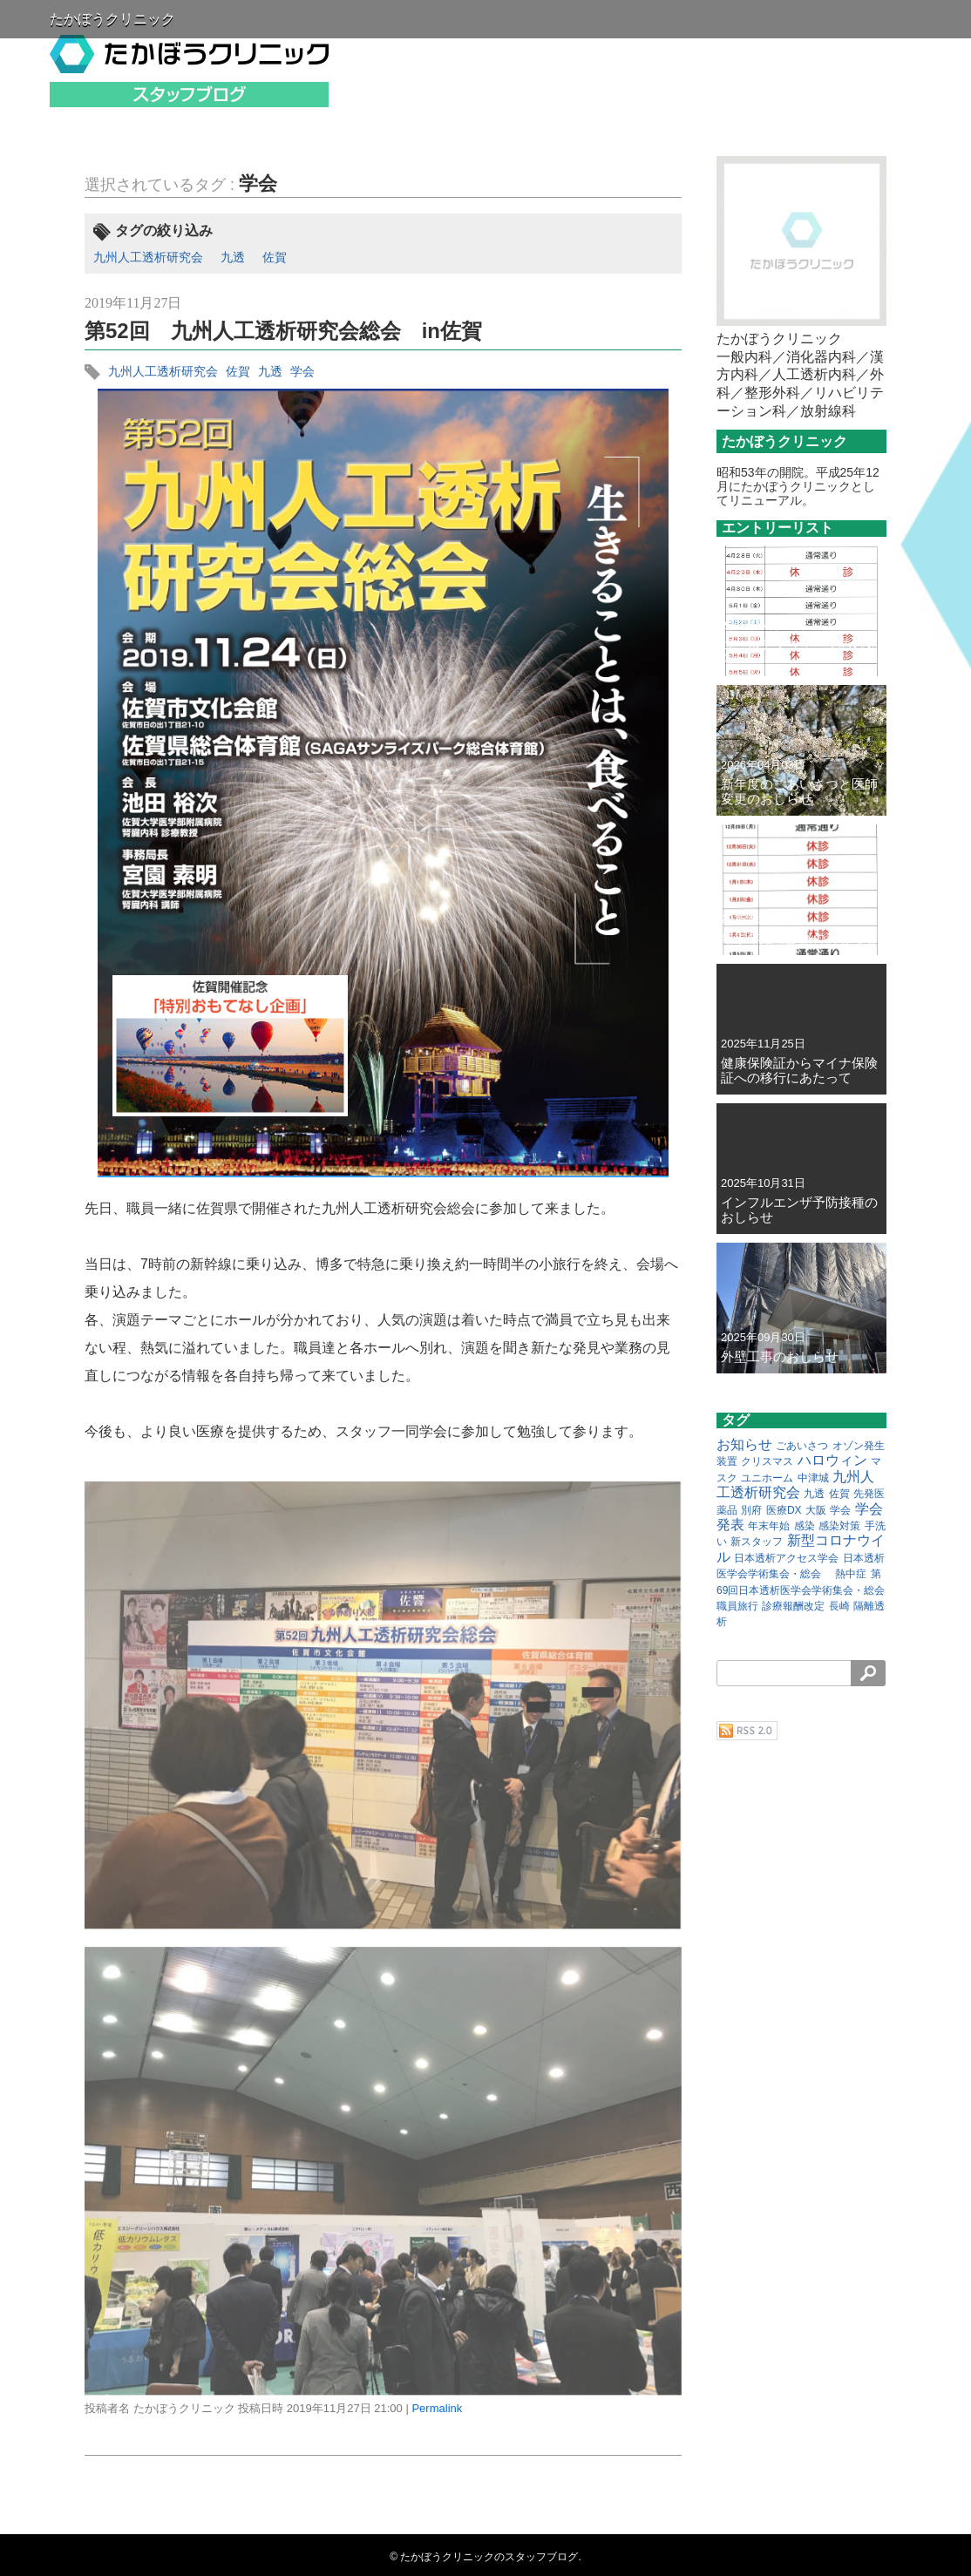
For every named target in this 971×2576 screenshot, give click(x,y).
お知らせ (744, 1444)
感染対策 (839, 1526)
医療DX (784, 1510)
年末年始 (769, 1526)
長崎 (839, 1606)
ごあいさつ (802, 1446)
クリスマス (767, 1461)
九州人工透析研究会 (148, 257)
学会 (258, 183)
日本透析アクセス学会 (786, 1558)
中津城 (813, 1478)
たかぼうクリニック (112, 18)
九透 (233, 257)
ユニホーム (767, 1478)
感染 (804, 1526)
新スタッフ (756, 1541)
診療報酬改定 (793, 1606)
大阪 (815, 1510)
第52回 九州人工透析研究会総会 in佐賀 (283, 330)
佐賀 (274, 257)
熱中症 (850, 1574)
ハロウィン (832, 1460)
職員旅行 (737, 1606)
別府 (751, 1510)
